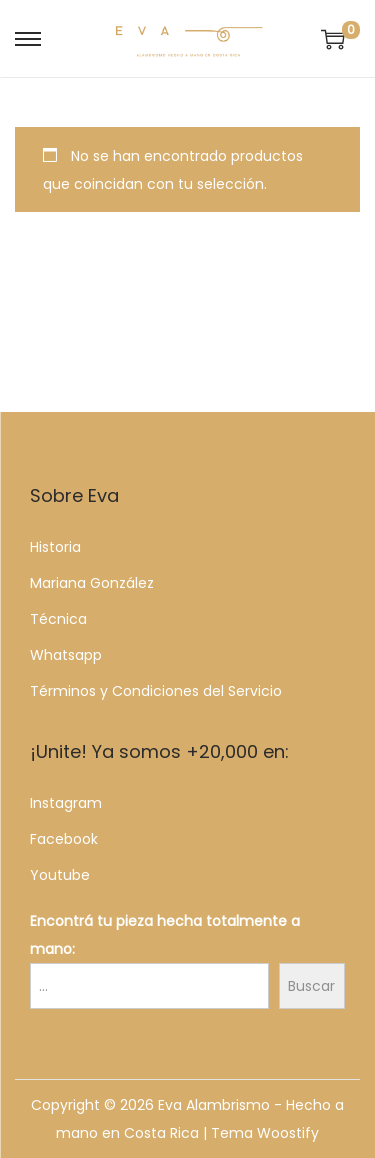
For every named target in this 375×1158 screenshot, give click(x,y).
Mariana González (92, 583)
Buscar (311, 986)
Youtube (60, 875)
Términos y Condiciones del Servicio (156, 691)
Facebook (64, 839)
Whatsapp (66, 655)
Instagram (66, 803)
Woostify (288, 1133)
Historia (55, 547)
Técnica (58, 619)
